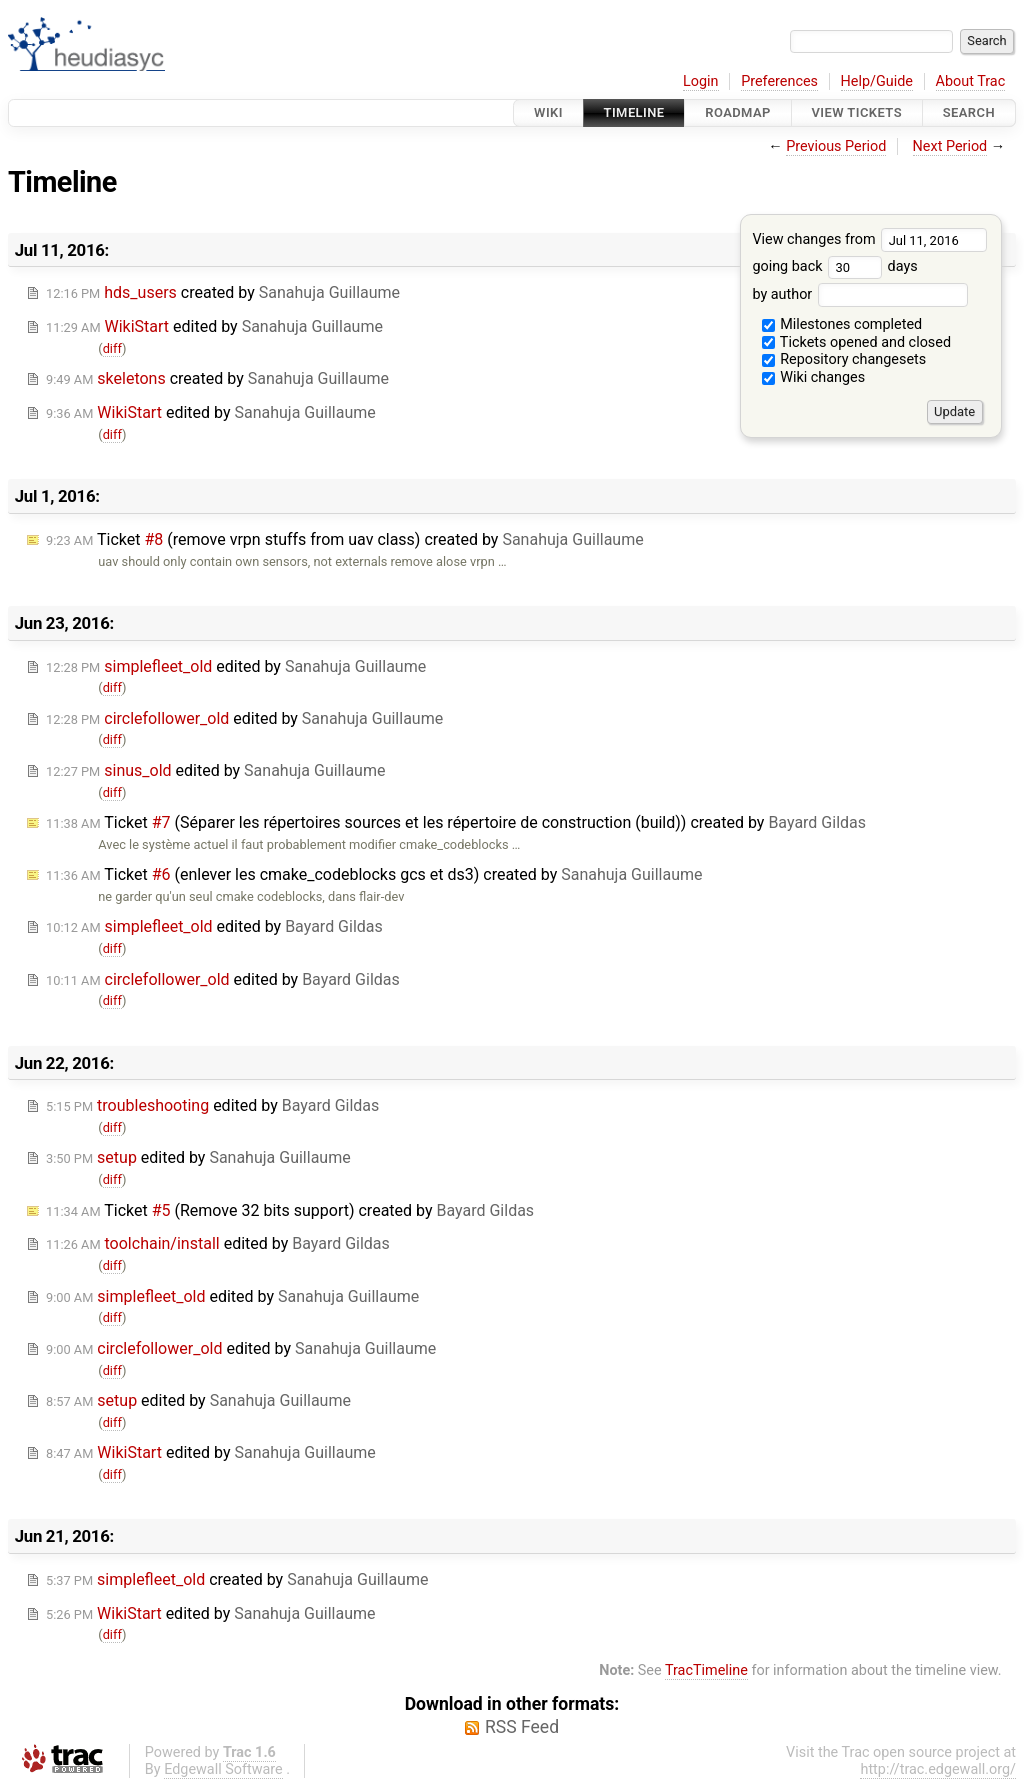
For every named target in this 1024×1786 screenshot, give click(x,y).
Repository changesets (844, 359)
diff (112, 348)
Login (701, 81)
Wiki (548, 112)
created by (223, 292)
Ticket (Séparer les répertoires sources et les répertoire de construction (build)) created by (456, 822)
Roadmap (738, 112)
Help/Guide (877, 81)
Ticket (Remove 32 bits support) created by (290, 1210)
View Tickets (857, 112)
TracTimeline (706, 1670)
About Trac (971, 81)
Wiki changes (814, 377)
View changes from (869, 239)
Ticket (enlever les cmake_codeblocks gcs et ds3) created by (374, 874)
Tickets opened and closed (856, 342)
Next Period (950, 146)
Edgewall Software (223, 1769)
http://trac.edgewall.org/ (938, 1769)
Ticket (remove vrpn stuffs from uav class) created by (345, 539)
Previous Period (836, 146)
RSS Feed (522, 1727)
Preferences (779, 81)
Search (969, 112)
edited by (214, 326)
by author (859, 294)
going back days (834, 266)
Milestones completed (842, 324)
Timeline (634, 112)
